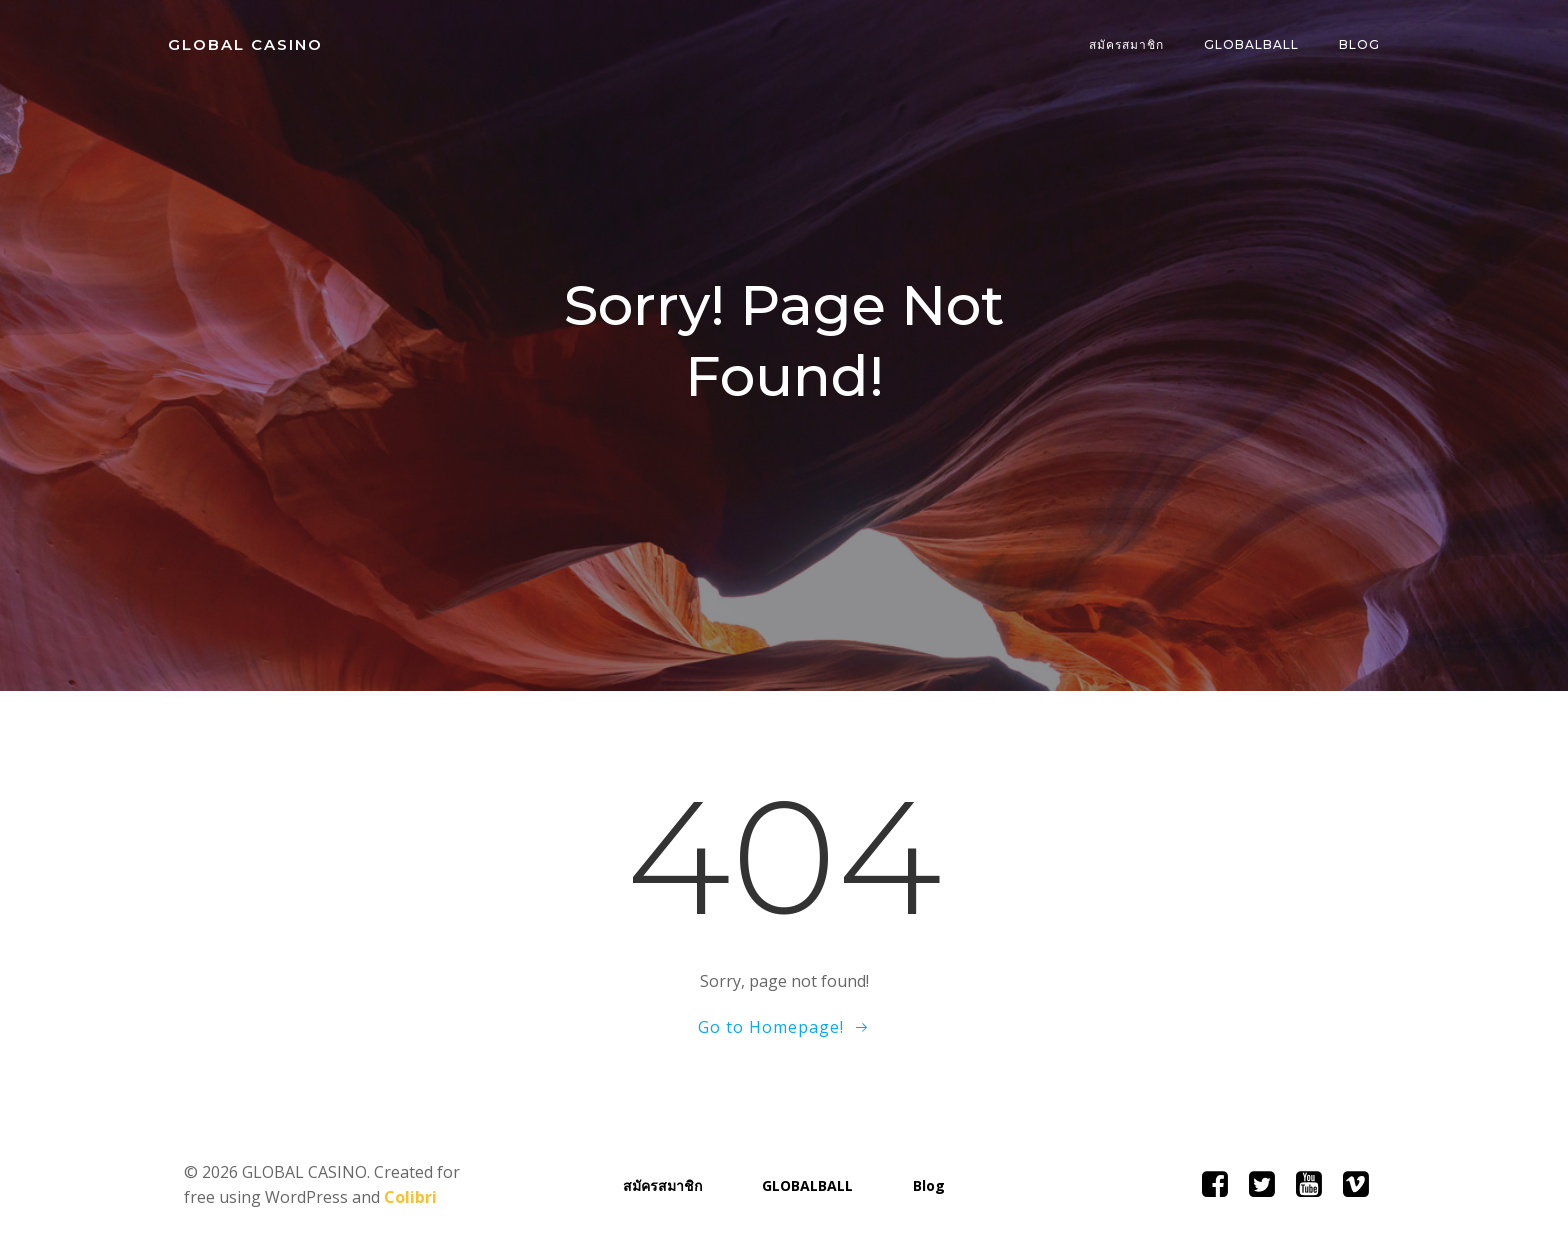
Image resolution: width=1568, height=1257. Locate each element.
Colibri (410, 1197)
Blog (1359, 44)
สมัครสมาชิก (1126, 44)
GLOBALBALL (1251, 44)
